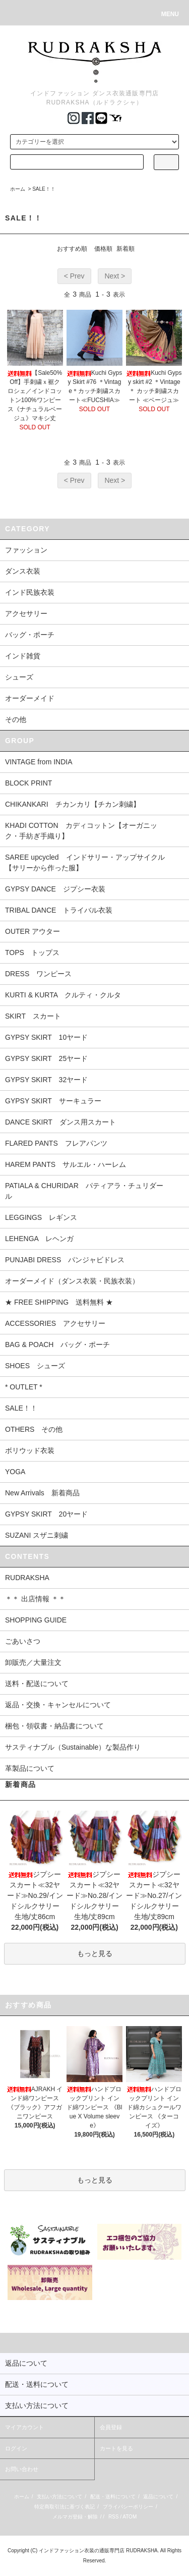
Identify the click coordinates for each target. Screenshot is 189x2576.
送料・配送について (37, 1683)
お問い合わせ (21, 2469)
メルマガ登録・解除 (75, 2516)
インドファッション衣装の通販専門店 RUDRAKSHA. (99, 2550)
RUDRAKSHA (27, 1578)
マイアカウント (24, 2427)
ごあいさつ (22, 1641)
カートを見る (116, 2448)
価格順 (103, 248)
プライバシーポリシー (128, 2506)
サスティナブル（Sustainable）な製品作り (73, 1747)
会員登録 (111, 2427)
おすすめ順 (72, 248)
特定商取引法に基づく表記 (64, 2506)
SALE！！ (43, 189)
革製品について (29, 1768)
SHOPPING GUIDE (36, 1620)
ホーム (17, 189)
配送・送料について (113, 2496)
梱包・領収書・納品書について (54, 1726)
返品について (158, 2496)
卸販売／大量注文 (33, 1662)
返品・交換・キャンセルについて (58, 1705)
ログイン (16, 2448)
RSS (113, 2516)
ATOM (129, 2516)
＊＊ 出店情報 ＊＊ (35, 1599)
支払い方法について (59, 2496)
